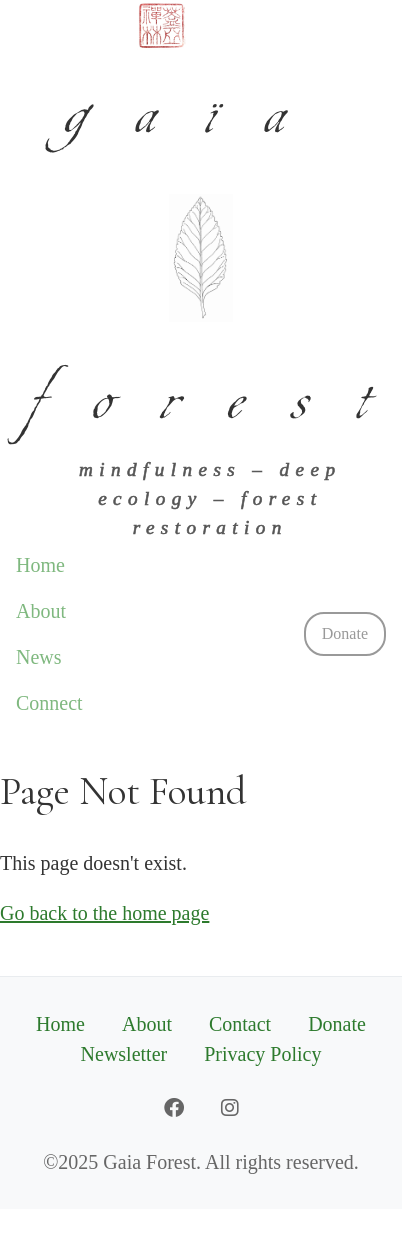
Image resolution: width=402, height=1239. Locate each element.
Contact (240, 1024)
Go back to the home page (104, 913)
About (41, 611)
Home (40, 565)
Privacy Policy (262, 1054)
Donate (345, 633)
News (39, 657)
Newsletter (124, 1054)
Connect (49, 703)
